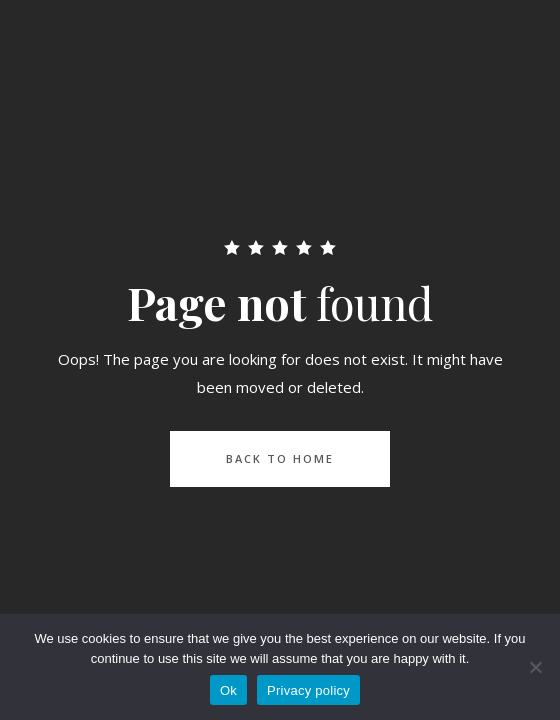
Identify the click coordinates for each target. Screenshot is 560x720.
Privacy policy (308, 690)
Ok (228, 690)
